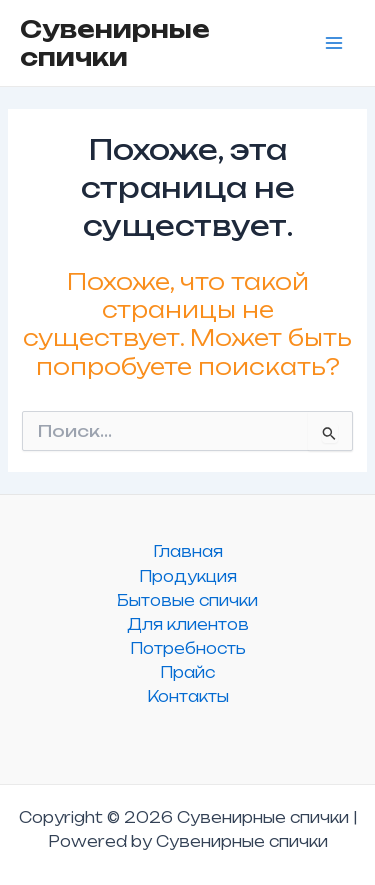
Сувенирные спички (115, 43)
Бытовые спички (187, 600)
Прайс (187, 672)
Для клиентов (188, 624)
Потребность (188, 648)
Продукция (188, 576)
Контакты (188, 696)
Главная (188, 551)
